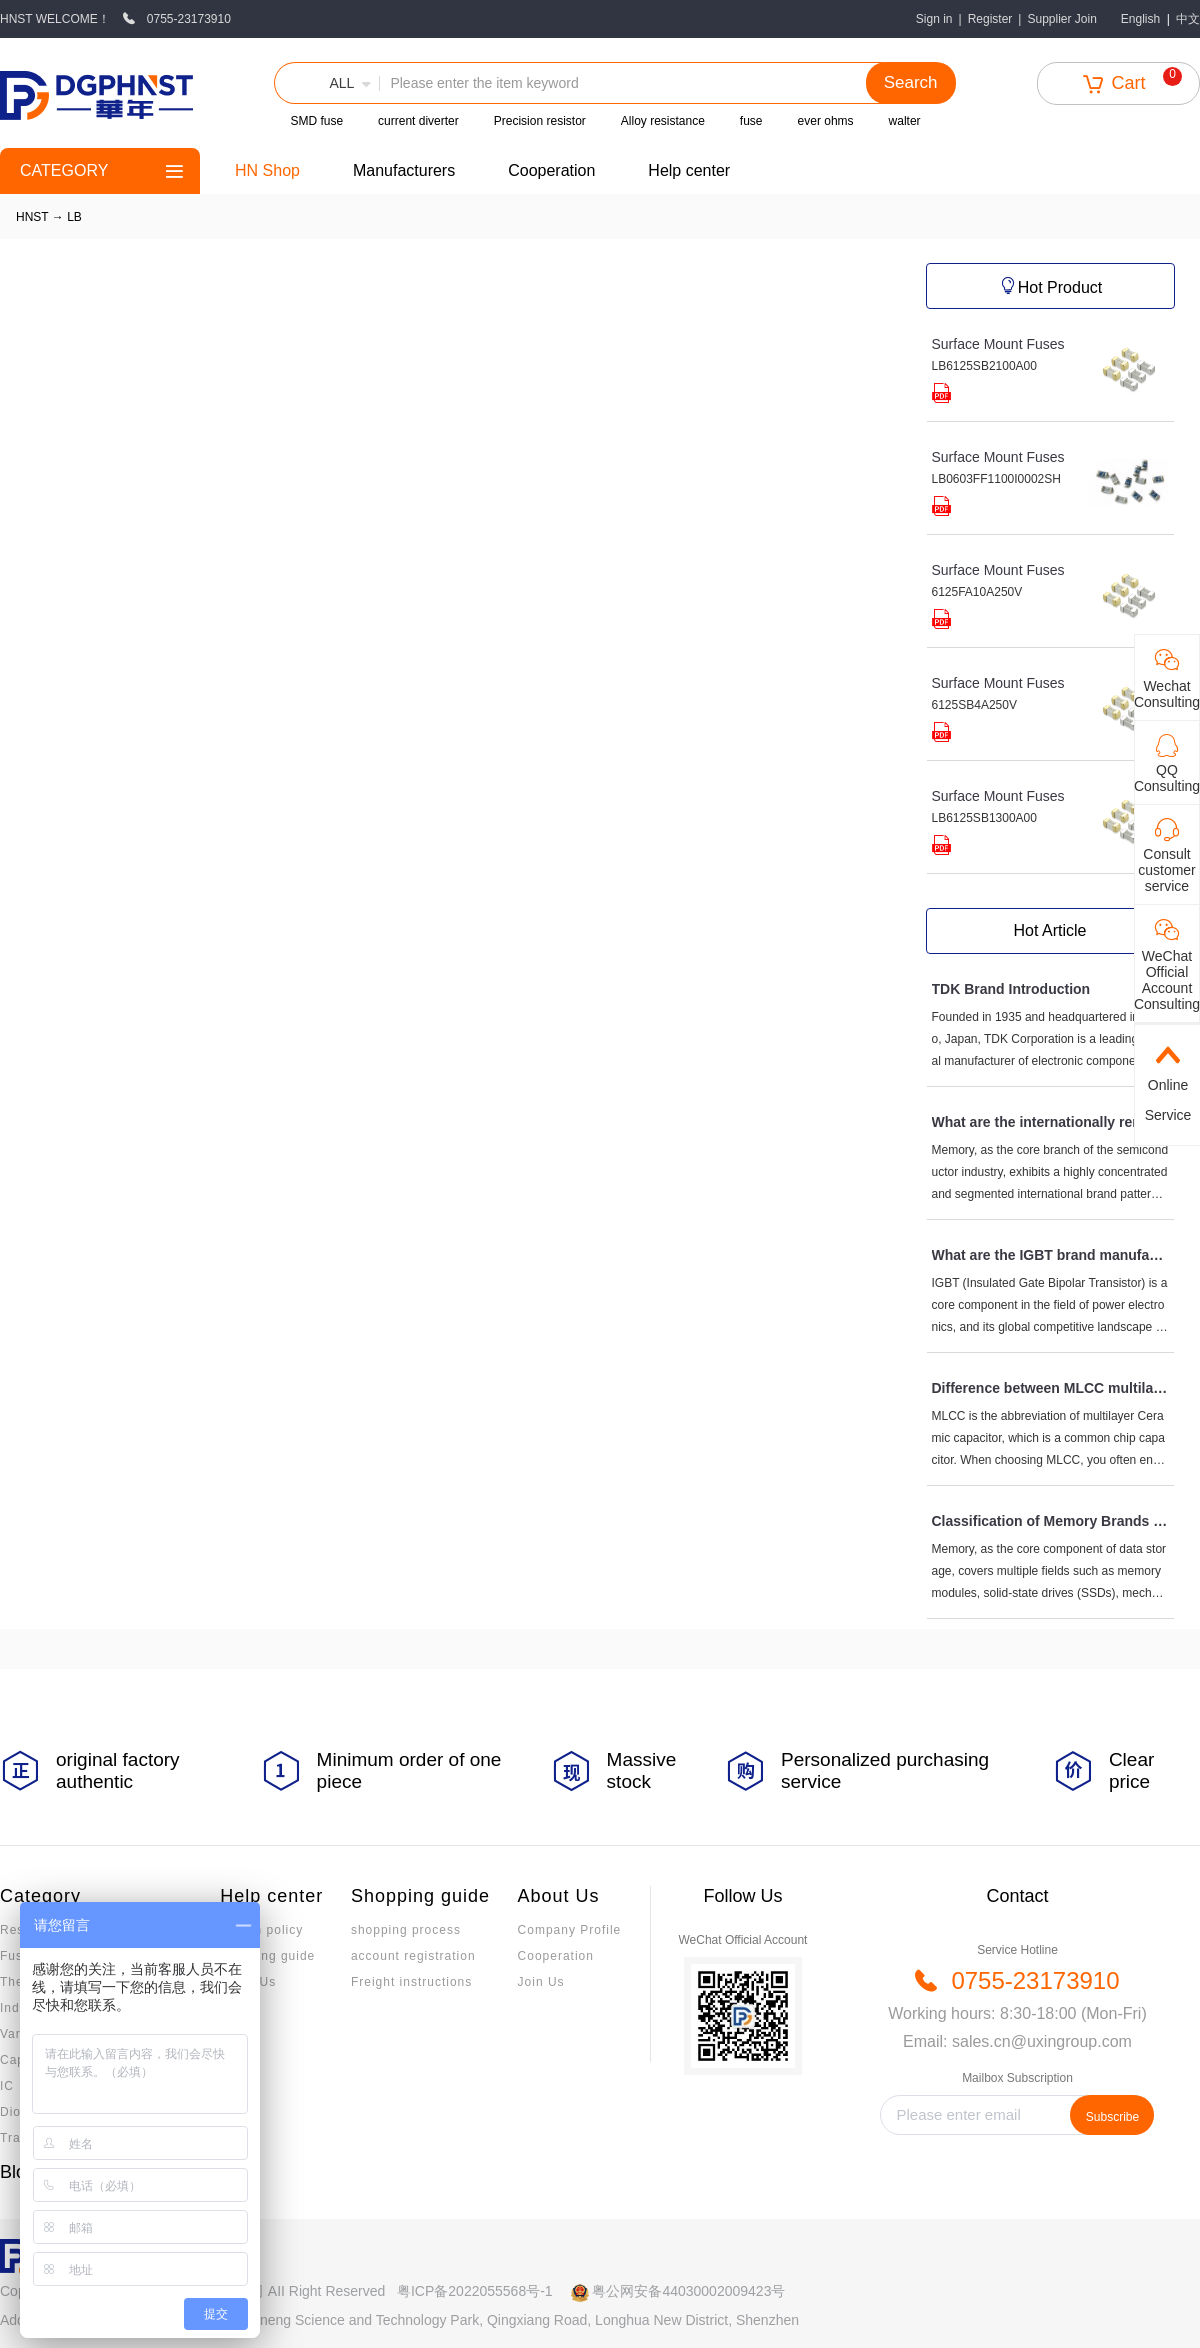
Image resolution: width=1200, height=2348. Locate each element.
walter (905, 121)
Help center (689, 170)
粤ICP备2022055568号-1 (475, 2291)
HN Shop (267, 170)
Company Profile (570, 1930)
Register (990, 19)
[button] (327, 83)
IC (7, 2086)
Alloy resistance (663, 121)
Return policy (261, 1930)
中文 (1188, 19)
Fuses (19, 1956)
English (1140, 19)
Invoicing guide (267, 1956)
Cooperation (551, 170)
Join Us (541, 1982)
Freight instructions (411, 1982)
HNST (32, 217)
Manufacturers (404, 170)
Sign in (934, 19)
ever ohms (826, 121)
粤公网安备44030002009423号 (688, 2291)
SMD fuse (316, 121)
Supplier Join (1061, 19)
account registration (413, 1956)
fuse (751, 121)
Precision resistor (540, 121)
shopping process (406, 1930)
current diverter (418, 121)
